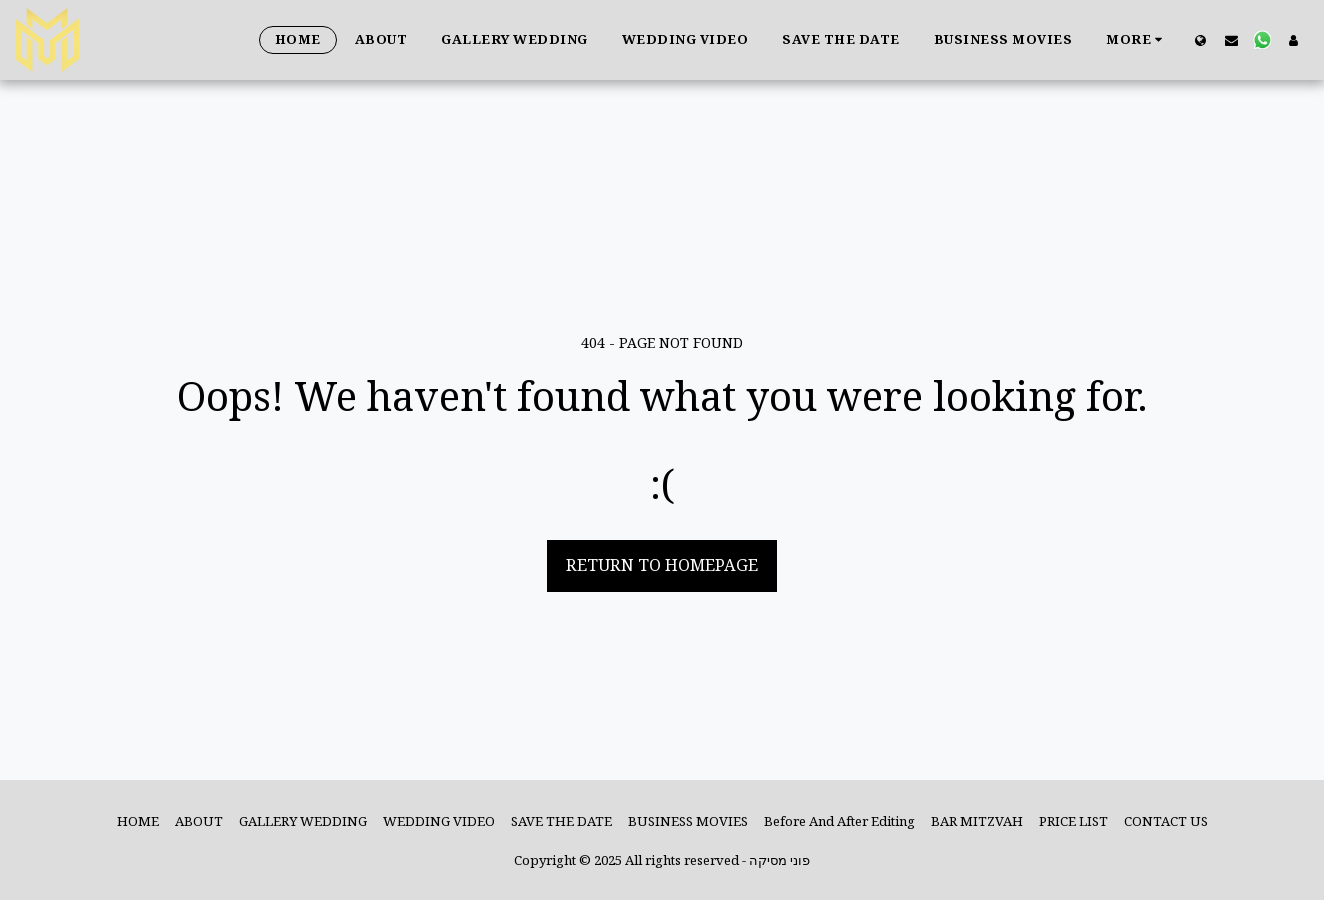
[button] (1231, 40)
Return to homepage (662, 564)
